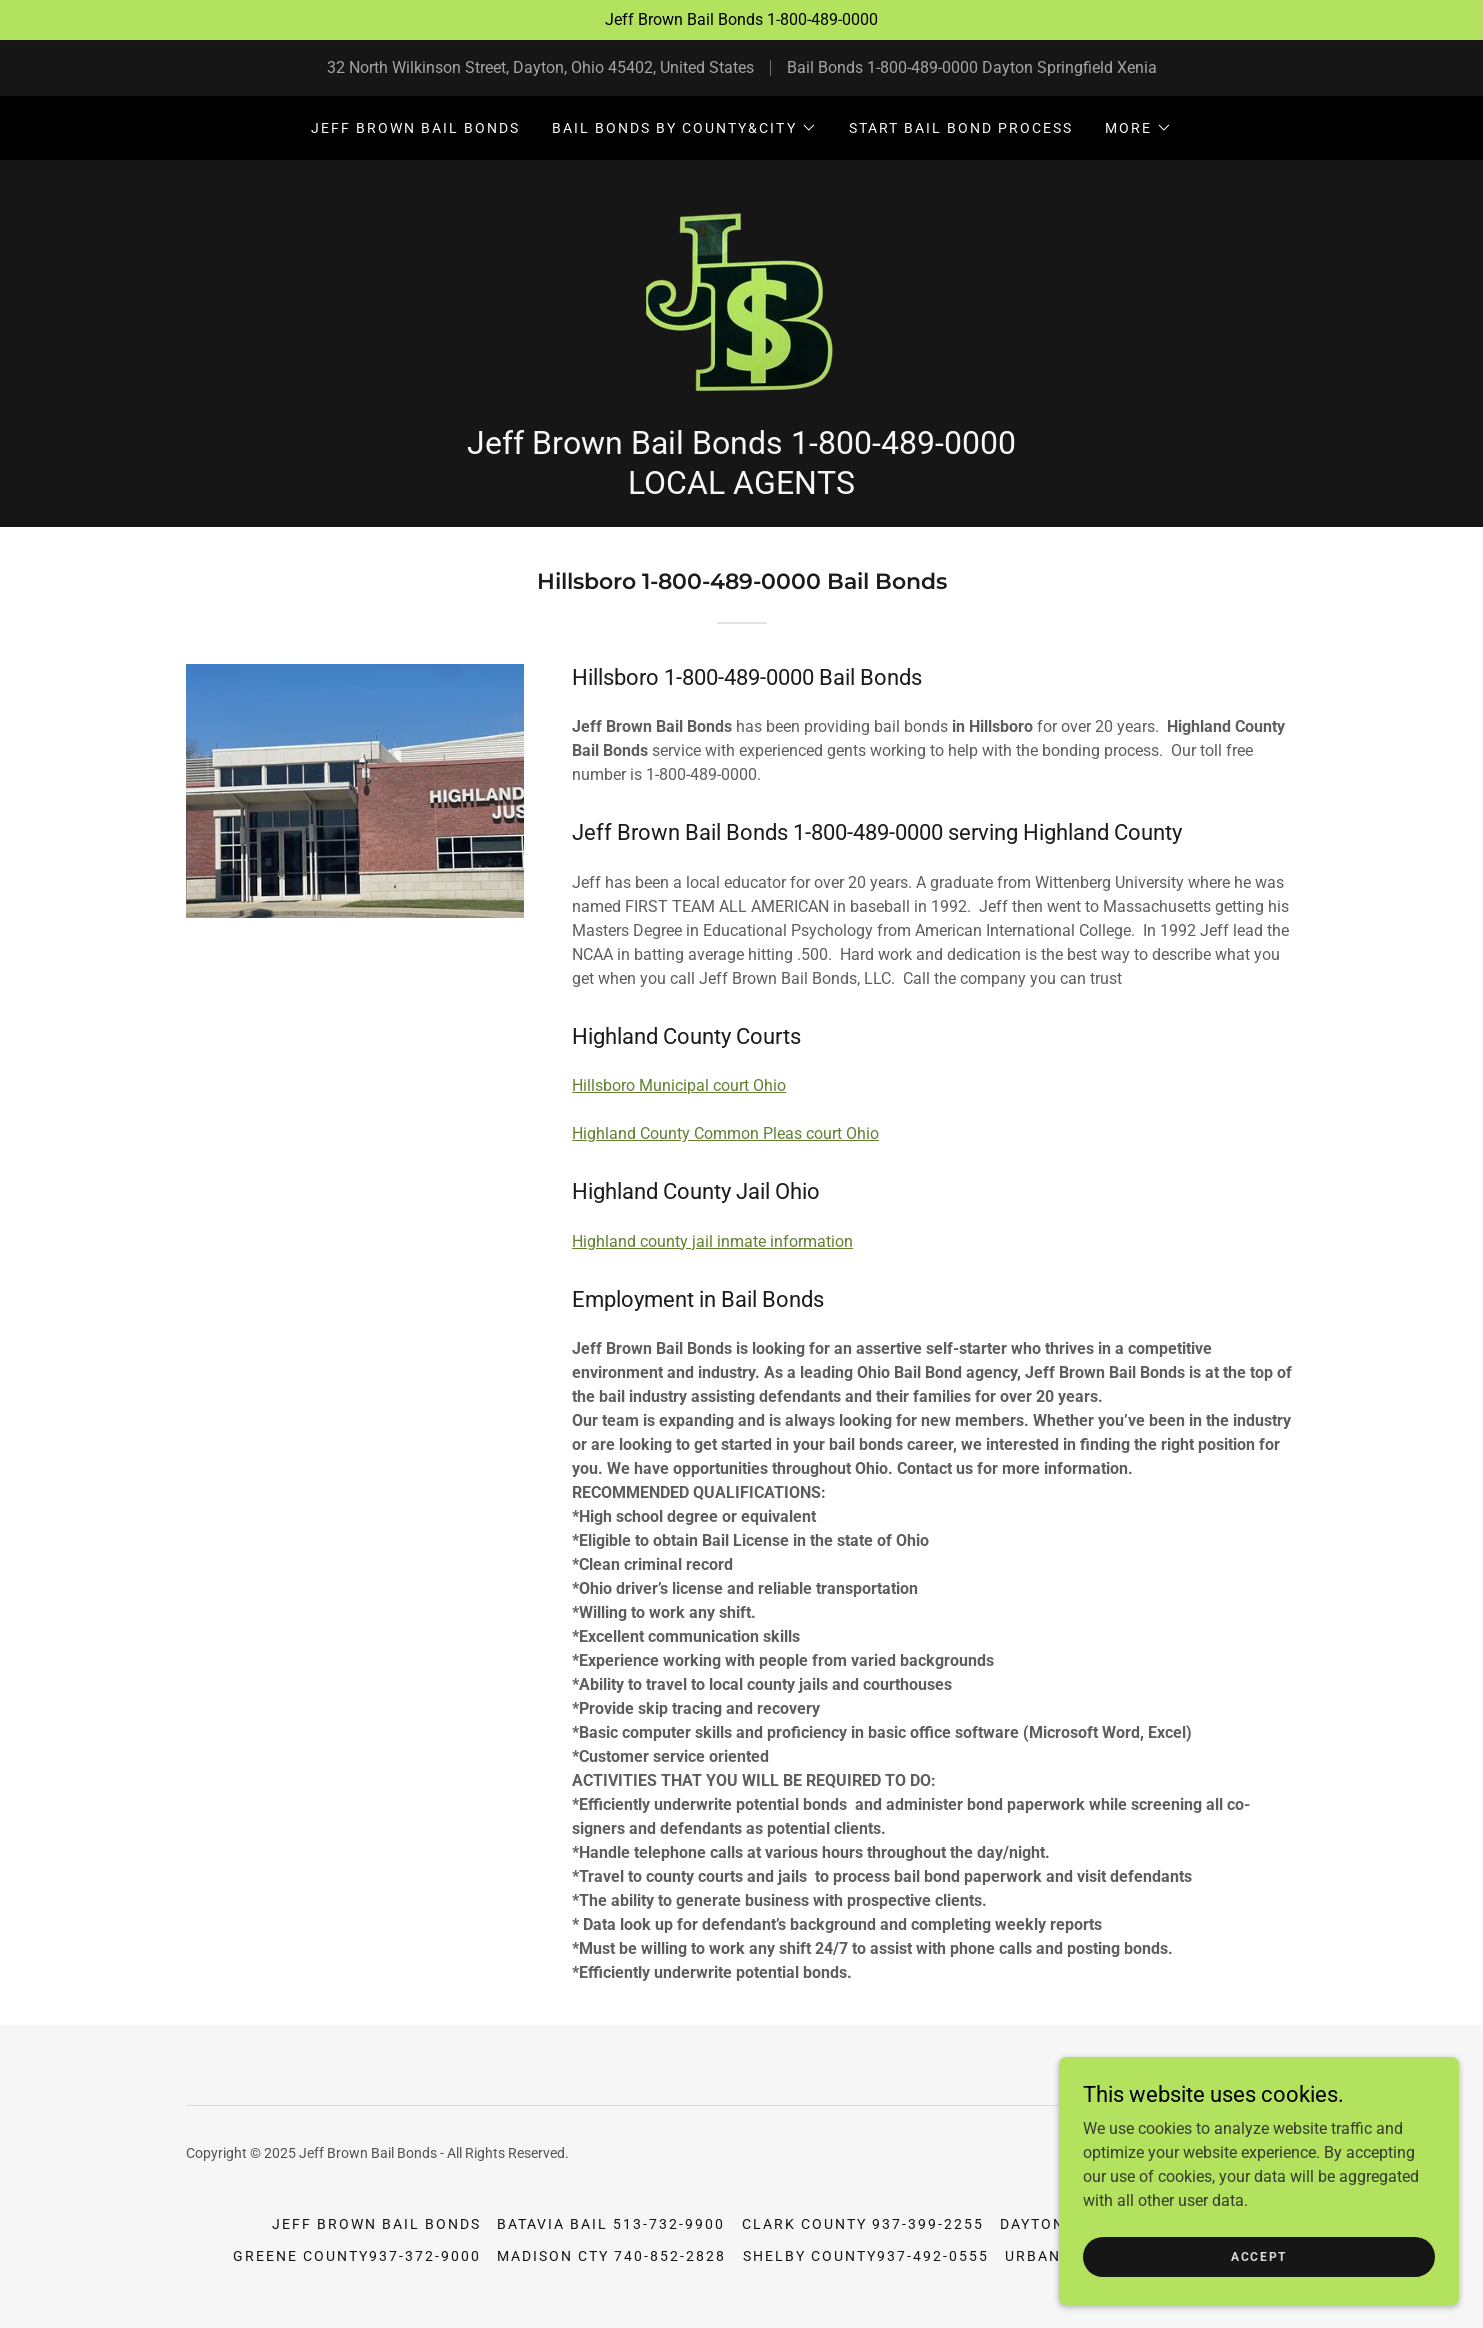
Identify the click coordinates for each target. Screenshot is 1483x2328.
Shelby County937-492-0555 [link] (866, 2256)
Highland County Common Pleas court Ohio (725, 1133)
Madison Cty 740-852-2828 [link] (611, 2256)
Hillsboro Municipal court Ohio (679, 1085)
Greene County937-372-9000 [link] (357, 2256)
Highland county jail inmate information (712, 1241)
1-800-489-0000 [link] (922, 67)
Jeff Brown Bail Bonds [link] (415, 128)
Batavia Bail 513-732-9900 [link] (611, 2224)
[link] (741, 298)
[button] (684, 128)
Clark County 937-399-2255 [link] (863, 2224)
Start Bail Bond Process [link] (961, 128)
